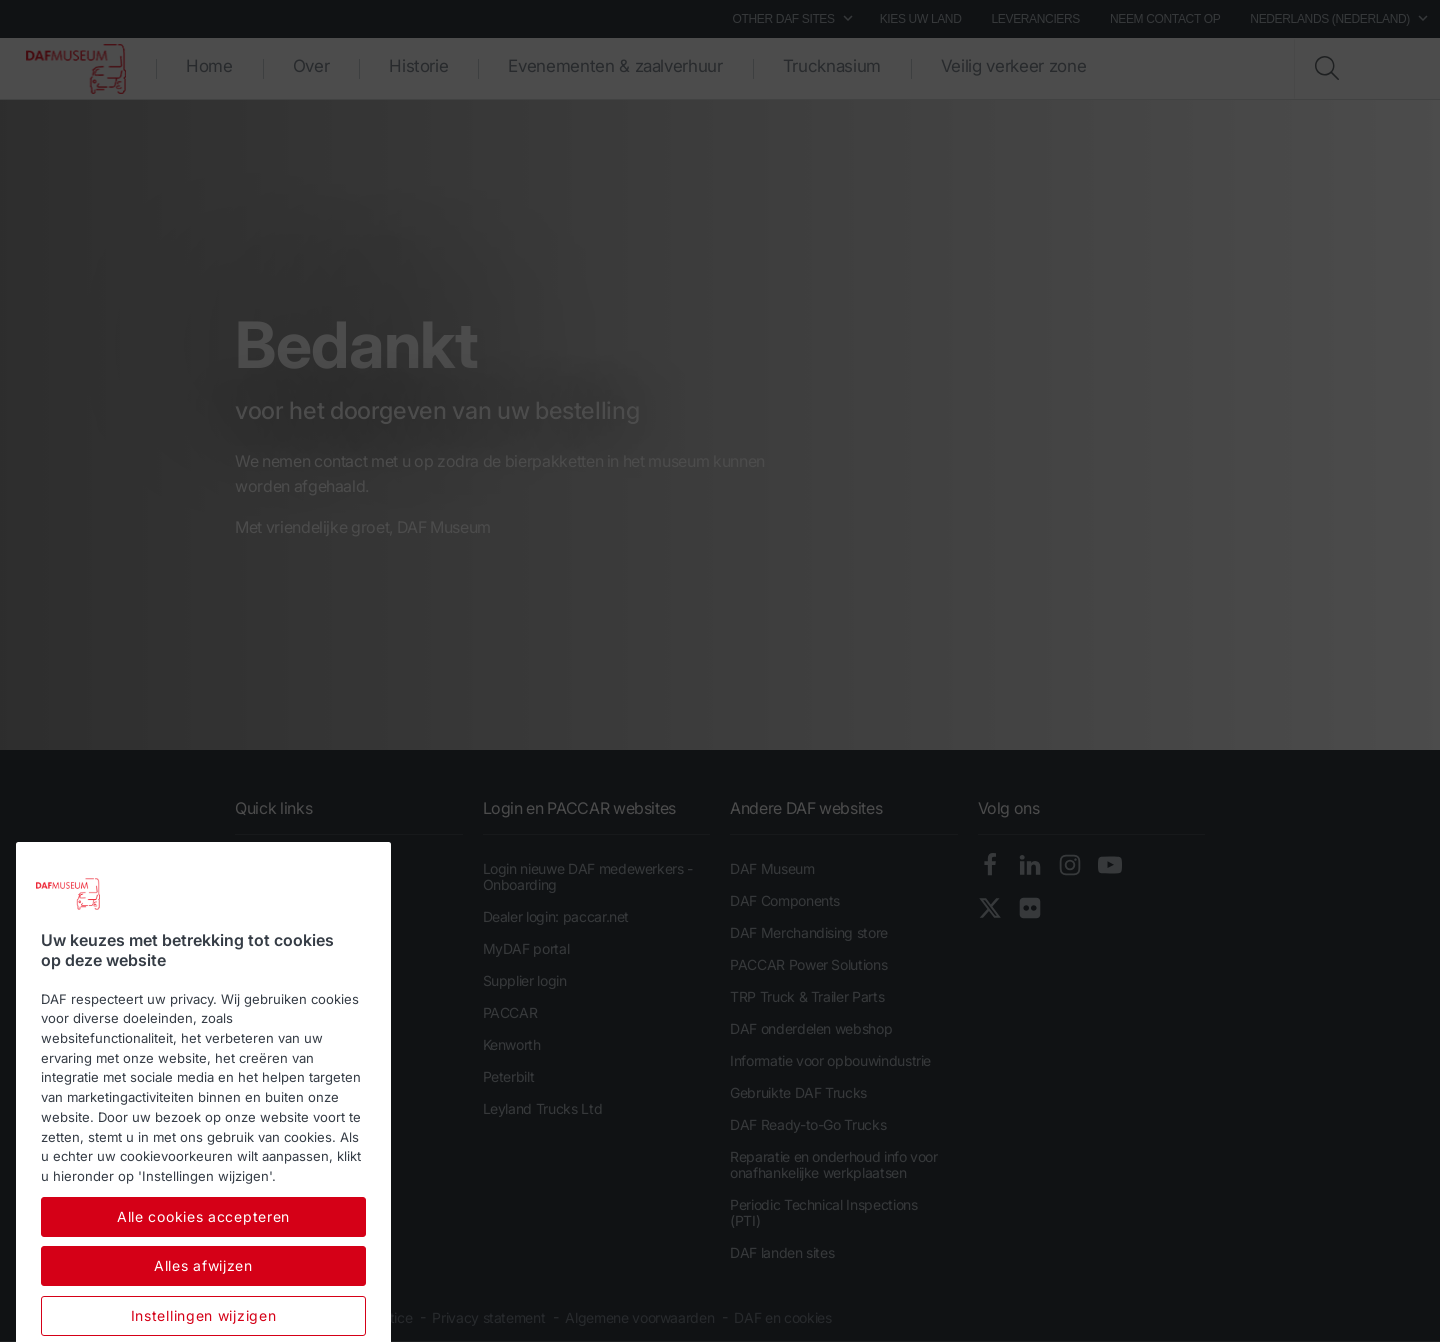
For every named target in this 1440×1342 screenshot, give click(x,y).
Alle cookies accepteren (203, 1280)
